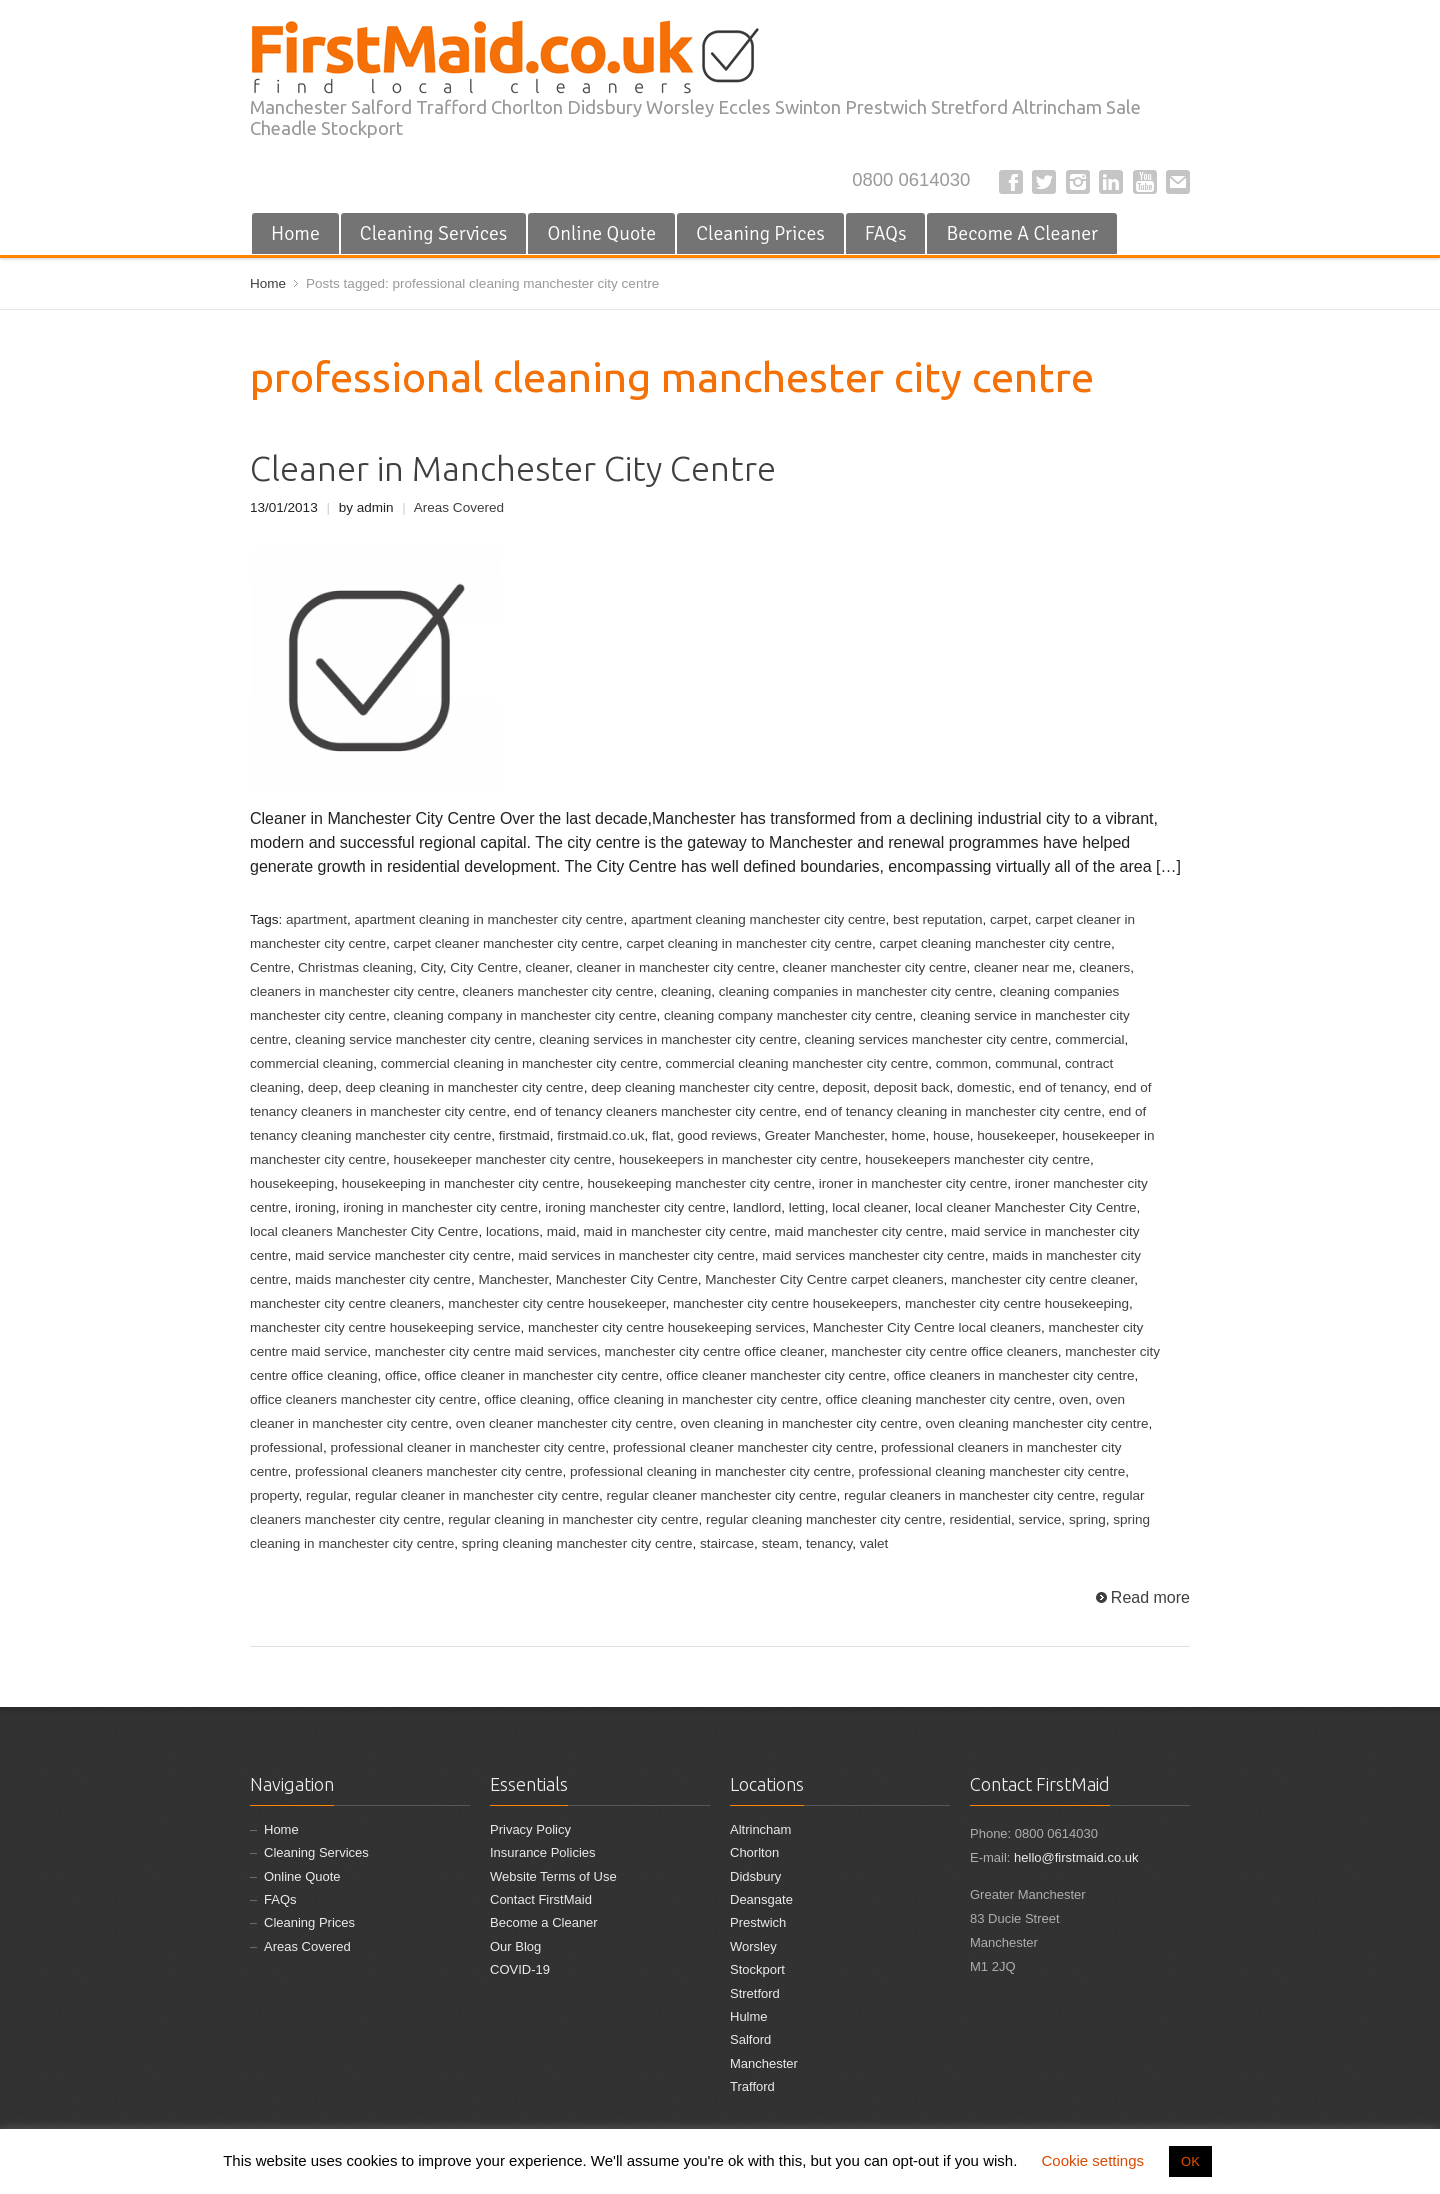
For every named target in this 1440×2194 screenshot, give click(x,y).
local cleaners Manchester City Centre (364, 1231)
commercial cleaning (311, 1063)
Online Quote (601, 233)
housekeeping (292, 1183)
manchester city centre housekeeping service (385, 1327)
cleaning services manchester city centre (925, 1039)
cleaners (1104, 967)
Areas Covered (459, 507)
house (951, 1135)
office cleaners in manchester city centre (1014, 1375)
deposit (845, 1087)
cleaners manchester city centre (558, 991)
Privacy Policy (530, 1829)
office (401, 1375)
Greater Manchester (824, 1135)
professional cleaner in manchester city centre (467, 1447)
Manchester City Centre (627, 1279)
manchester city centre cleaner (1042, 1279)
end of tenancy (1063, 1087)
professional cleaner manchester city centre (743, 1447)
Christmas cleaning (355, 967)
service (1040, 1519)
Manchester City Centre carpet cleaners (824, 1279)
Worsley (753, 1946)
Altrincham (760, 1829)
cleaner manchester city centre (874, 967)
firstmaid (524, 1135)
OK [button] (1190, 2161)
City (432, 967)
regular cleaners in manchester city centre (969, 1495)
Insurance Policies (543, 1852)
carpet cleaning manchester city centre (995, 943)
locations (512, 1231)
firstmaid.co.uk (600, 1135)
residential (980, 1519)
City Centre (484, 967)
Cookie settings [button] (1092, 2160)
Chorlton (754, 1852)
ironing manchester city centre (635, 1207)
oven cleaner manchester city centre (564, 1423)
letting (807, 1207)
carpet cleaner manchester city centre (505, 943)
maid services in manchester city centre (636, 1255)
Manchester (513, 1279)
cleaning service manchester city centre (413, 1039)
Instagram (1078, 182)
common (962, 1063)
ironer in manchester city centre (913, 1183)
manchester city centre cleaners (345, 1303)
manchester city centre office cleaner (714, 1351)
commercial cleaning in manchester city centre (519, 1063)
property (274, 1495)
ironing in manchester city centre (440, 1207)
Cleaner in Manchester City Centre (513, 468)
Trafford (752, 2086)
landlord (757, 1207)
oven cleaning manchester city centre (1036, 1423)
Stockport (757, 1969)
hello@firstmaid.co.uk (1076, 1857)
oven (1073, 1399)
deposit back (912, 1087)
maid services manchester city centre (873, 1255)
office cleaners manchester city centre (363, 1399)
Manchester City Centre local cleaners (927, 1327)
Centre (270, 967)
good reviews (717, 1135)
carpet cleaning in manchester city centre (749, 943)
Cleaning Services (434, 233)
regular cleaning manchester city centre (824, 1519)
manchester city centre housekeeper (556, 1303)
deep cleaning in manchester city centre (464, 1087)
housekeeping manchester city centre (699, 1183)
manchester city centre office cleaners (944, 1351)
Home (295, 233)
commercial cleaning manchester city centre (796, 1063)
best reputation (937, 919)
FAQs (886, 233)
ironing (315, 1207)
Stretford (755, 1993)
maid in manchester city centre (675, 1231)
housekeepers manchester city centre (977, 1159)
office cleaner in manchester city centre (542, 1375)
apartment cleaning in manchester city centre (488, 919)
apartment (316, 919)
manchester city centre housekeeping (1017, 1303)
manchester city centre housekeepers (785, 1303)
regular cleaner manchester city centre (722, 1495)
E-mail (1178, 182)
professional (286, 1447)
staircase (727, 1543)
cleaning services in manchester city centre (668, 1039)
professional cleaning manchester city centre (992, 1471)
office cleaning (527, 1399)
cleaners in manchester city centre (352, 991)
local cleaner (869, 1207)
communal (1026, 1063)
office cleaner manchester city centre (776, 1375)
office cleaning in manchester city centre (698, 1399)
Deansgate (761, 1899)
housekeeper (1015, 1135)
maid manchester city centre (858, 1231)
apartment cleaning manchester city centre (758, 919)
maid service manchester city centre (403, 1255)
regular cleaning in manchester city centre (573, 1519)
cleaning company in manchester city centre (524, 1015)
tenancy (829, 1543)
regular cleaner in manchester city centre (477, 1495)
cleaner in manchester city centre (676, 967)
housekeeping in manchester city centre (461, 1183)
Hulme (749, 2016)
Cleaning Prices (760, 233)
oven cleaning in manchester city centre (798, 1423)
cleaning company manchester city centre (788, 1015)
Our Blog (515, 1946)
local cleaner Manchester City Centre (1026, 1207)
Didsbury (755, 1876)
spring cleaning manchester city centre (577, 1543)
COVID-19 (520, 1969)
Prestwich (758, 1922)
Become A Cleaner (1022, 233)
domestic (984, 1087)
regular (326, 1495)
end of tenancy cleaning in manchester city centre (952, 1111)
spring (1087, 1519)
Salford (750, 2039)
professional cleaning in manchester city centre (710, 1471)
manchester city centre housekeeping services (666, 1327)
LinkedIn (1111, 182)
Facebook (1011, 182)
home (909, 1135)
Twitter (1044, 182)
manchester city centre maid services (486, 1351)
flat (661, 1135)
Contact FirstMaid (541, 1899)
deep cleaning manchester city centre (703, 1087)
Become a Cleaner (544, 1922)
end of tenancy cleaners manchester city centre (655, 1111)
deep (323, 1087)
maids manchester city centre (383, 1279)
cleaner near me (1023, 967)
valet (874, 1543)
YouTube (1145, 182)
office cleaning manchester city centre (939, 1399)
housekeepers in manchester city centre (738, 1159)
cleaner (547, 967)
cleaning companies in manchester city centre (855, 991)
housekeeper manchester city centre (502, 1159)
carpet (1009, 919)
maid (561, 1231)
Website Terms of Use (553, 1876)
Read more (1150, 1597)
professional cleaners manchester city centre (428, 1471)
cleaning (686, 991)
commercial (1089, 1039)
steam (780, 1543)
